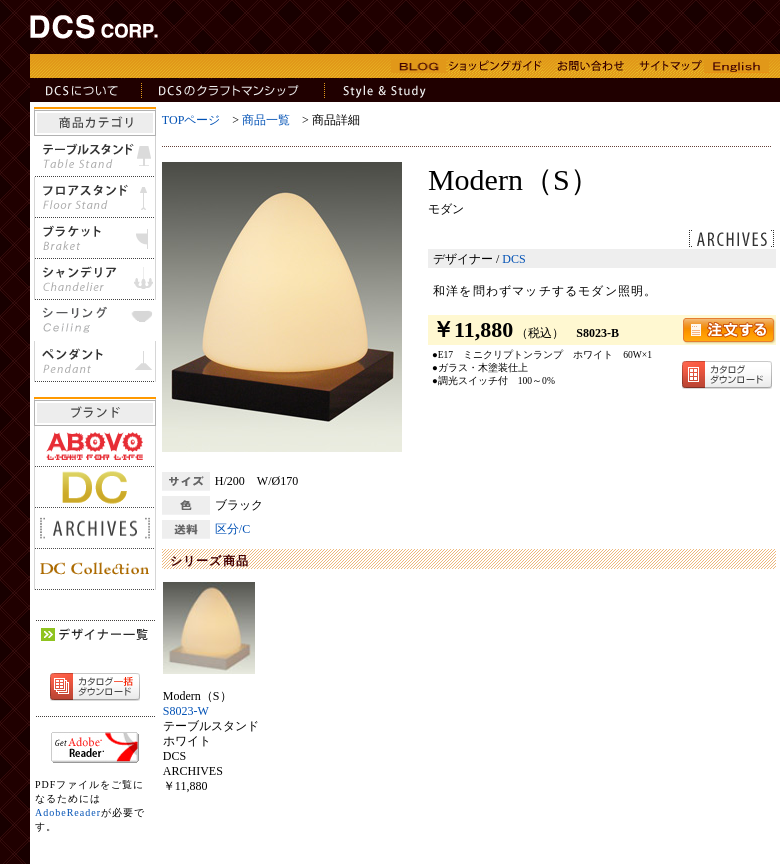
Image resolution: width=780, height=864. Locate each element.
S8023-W (186, 711)
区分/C (232, 529)
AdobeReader (68, 812)
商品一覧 (266, 120)
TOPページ (191, 120)
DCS (513, 259)
